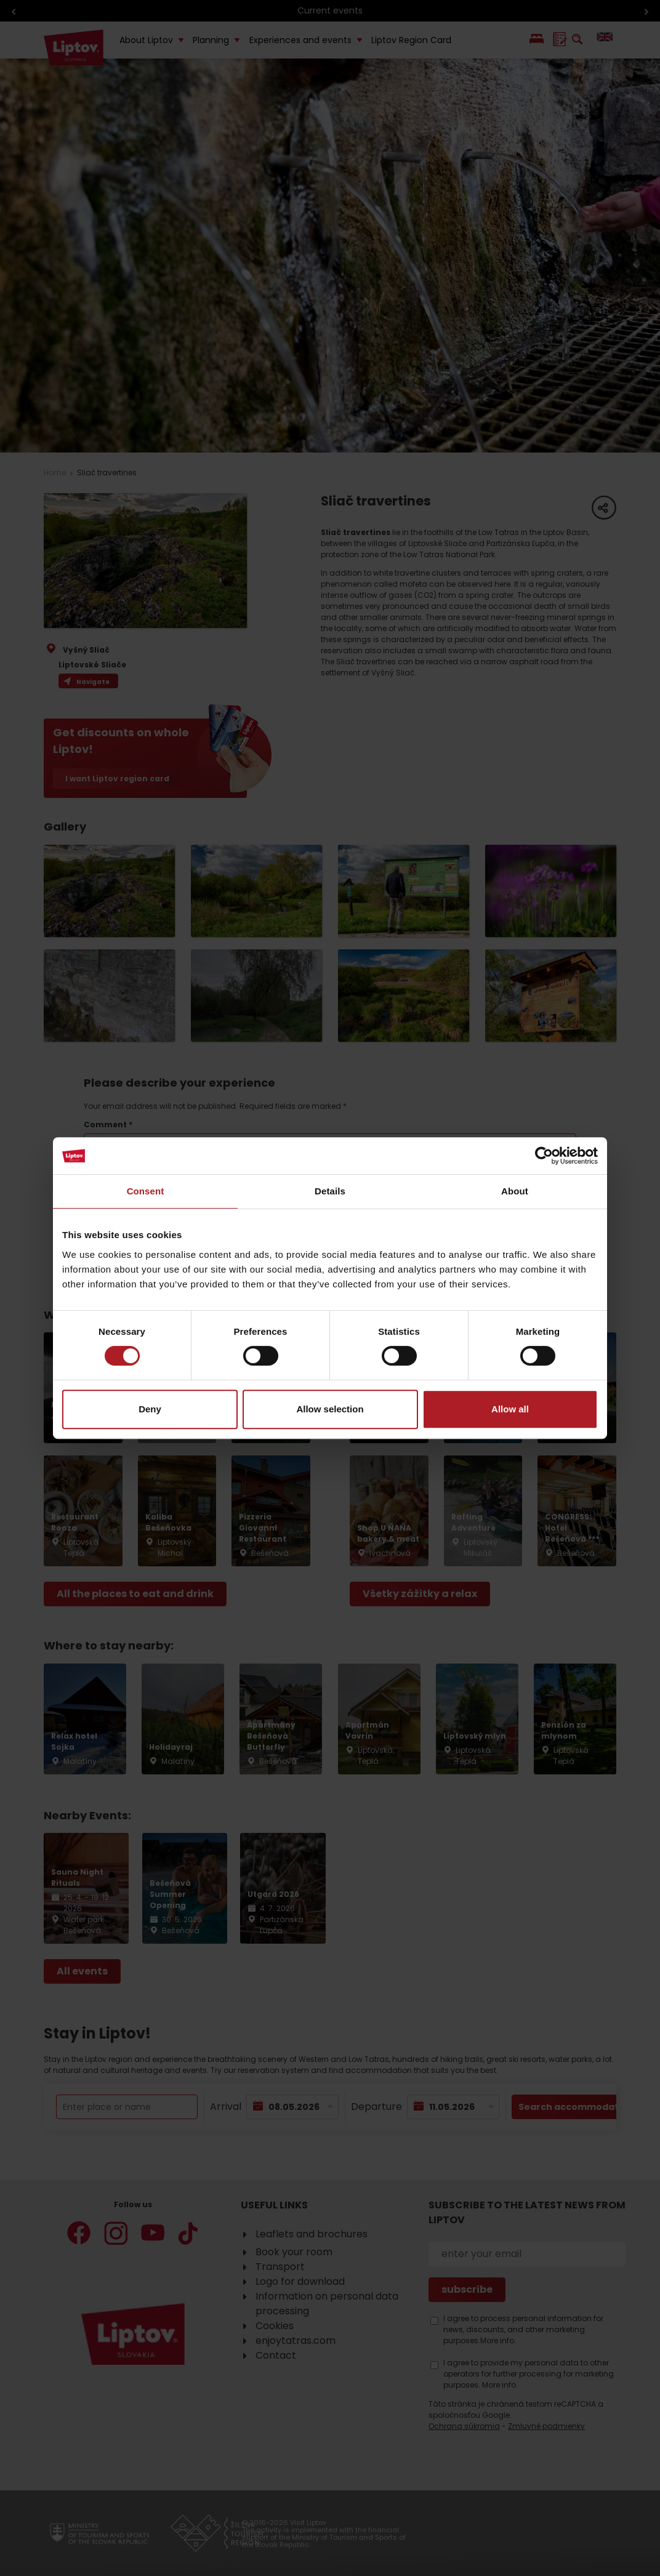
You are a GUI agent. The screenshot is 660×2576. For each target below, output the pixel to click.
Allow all (510, 1409)
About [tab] (514, 1191)
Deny (150, 1409)
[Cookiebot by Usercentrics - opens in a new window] (544, 1155)
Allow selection (329, 1409)
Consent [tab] (145, 1191)
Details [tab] (330, 1191)
